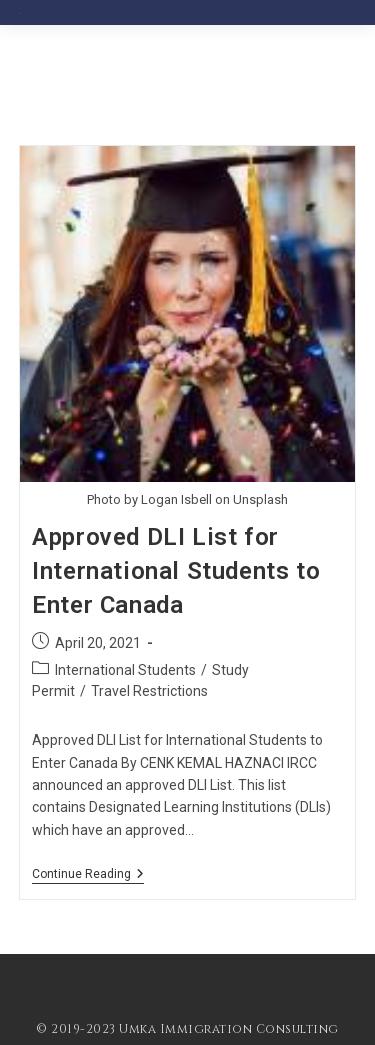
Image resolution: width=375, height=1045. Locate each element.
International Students (125, 670)
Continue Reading (88, 875)
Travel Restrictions (149, 691)
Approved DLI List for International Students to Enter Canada (176, 570)
